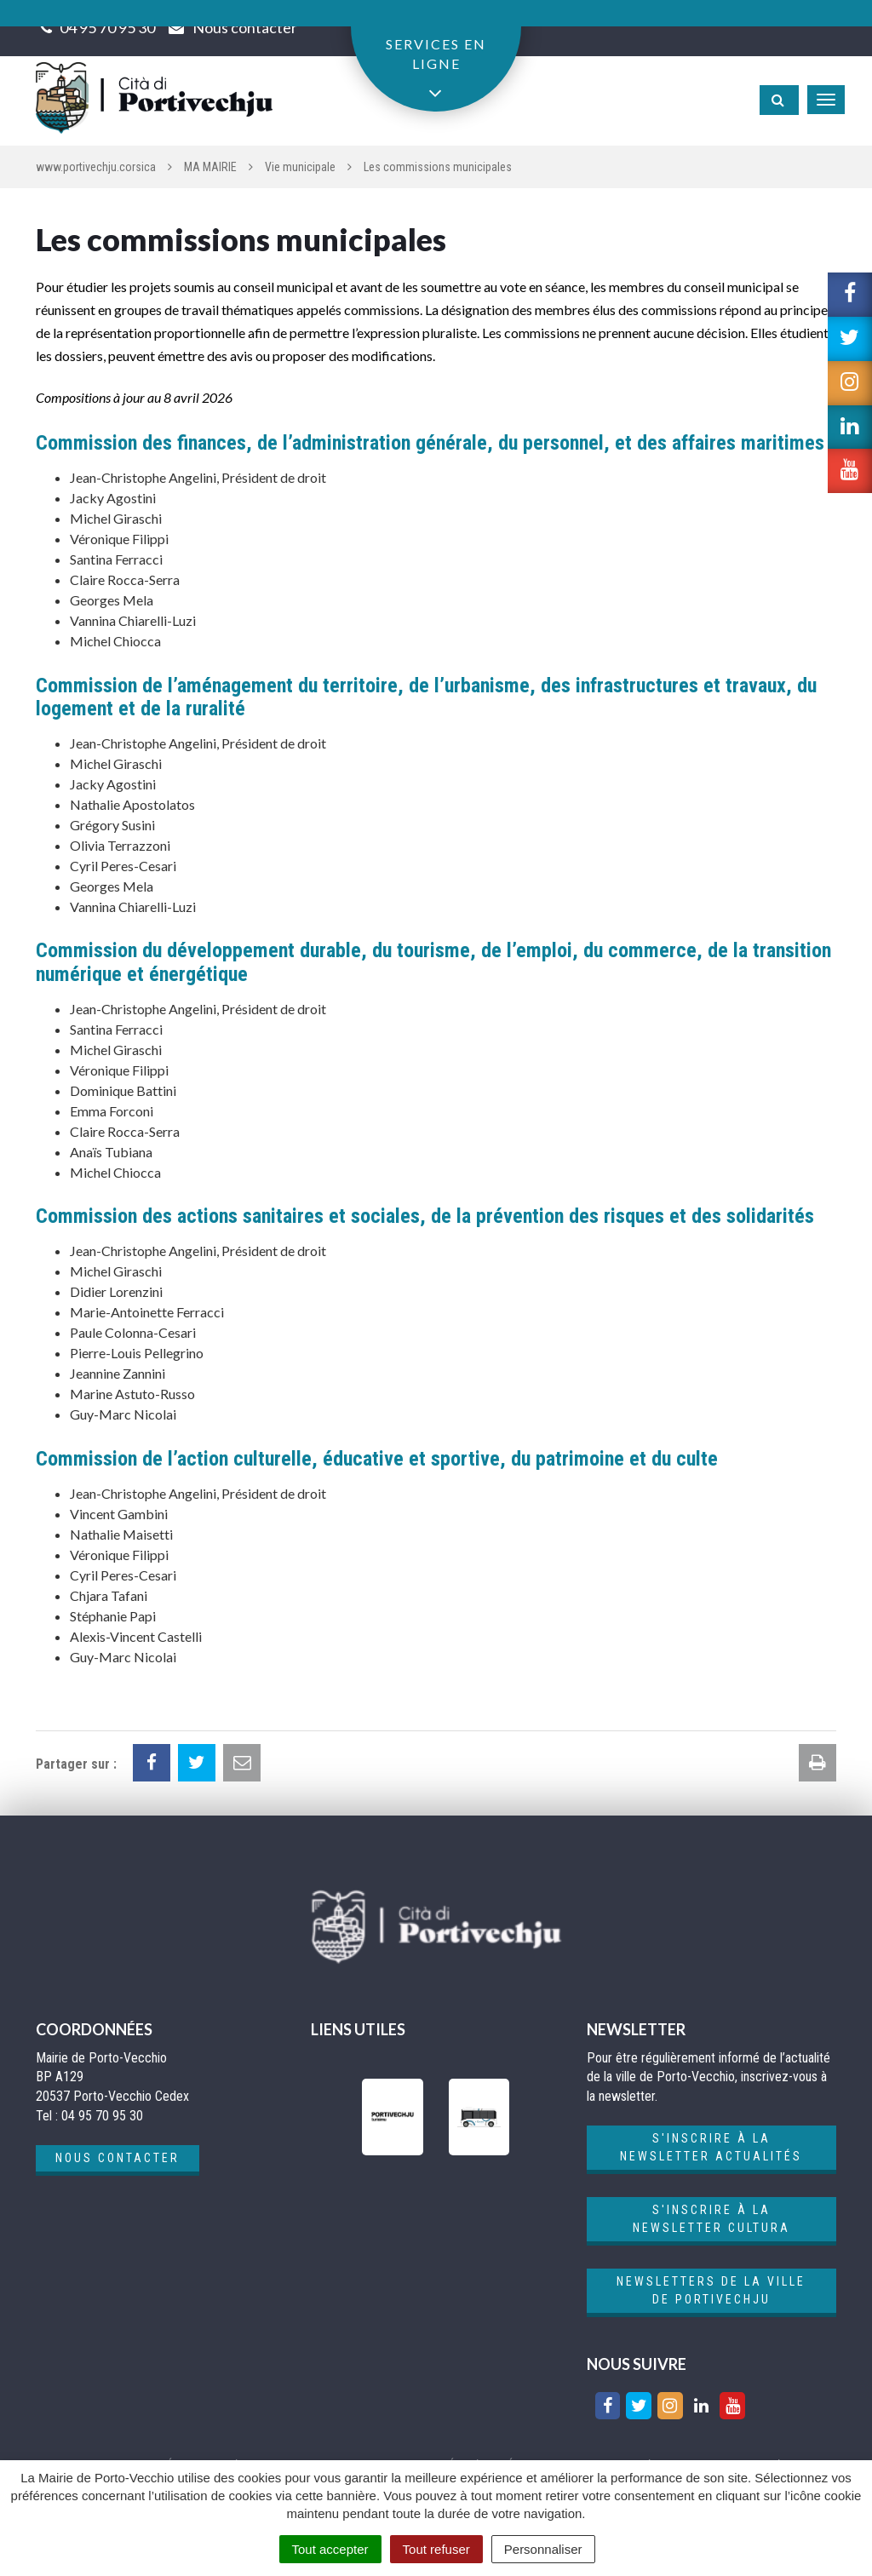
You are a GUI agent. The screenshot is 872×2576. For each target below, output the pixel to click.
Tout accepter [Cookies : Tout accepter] (330, 2549)
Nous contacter (117, 2158)
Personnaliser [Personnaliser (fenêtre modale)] (543, 2549)
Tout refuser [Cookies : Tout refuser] (436, 2549)
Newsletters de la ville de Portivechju (711, 2290)
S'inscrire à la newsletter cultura (711, 2219)
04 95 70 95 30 (107, 27)
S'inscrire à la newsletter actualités (711, 2147)
